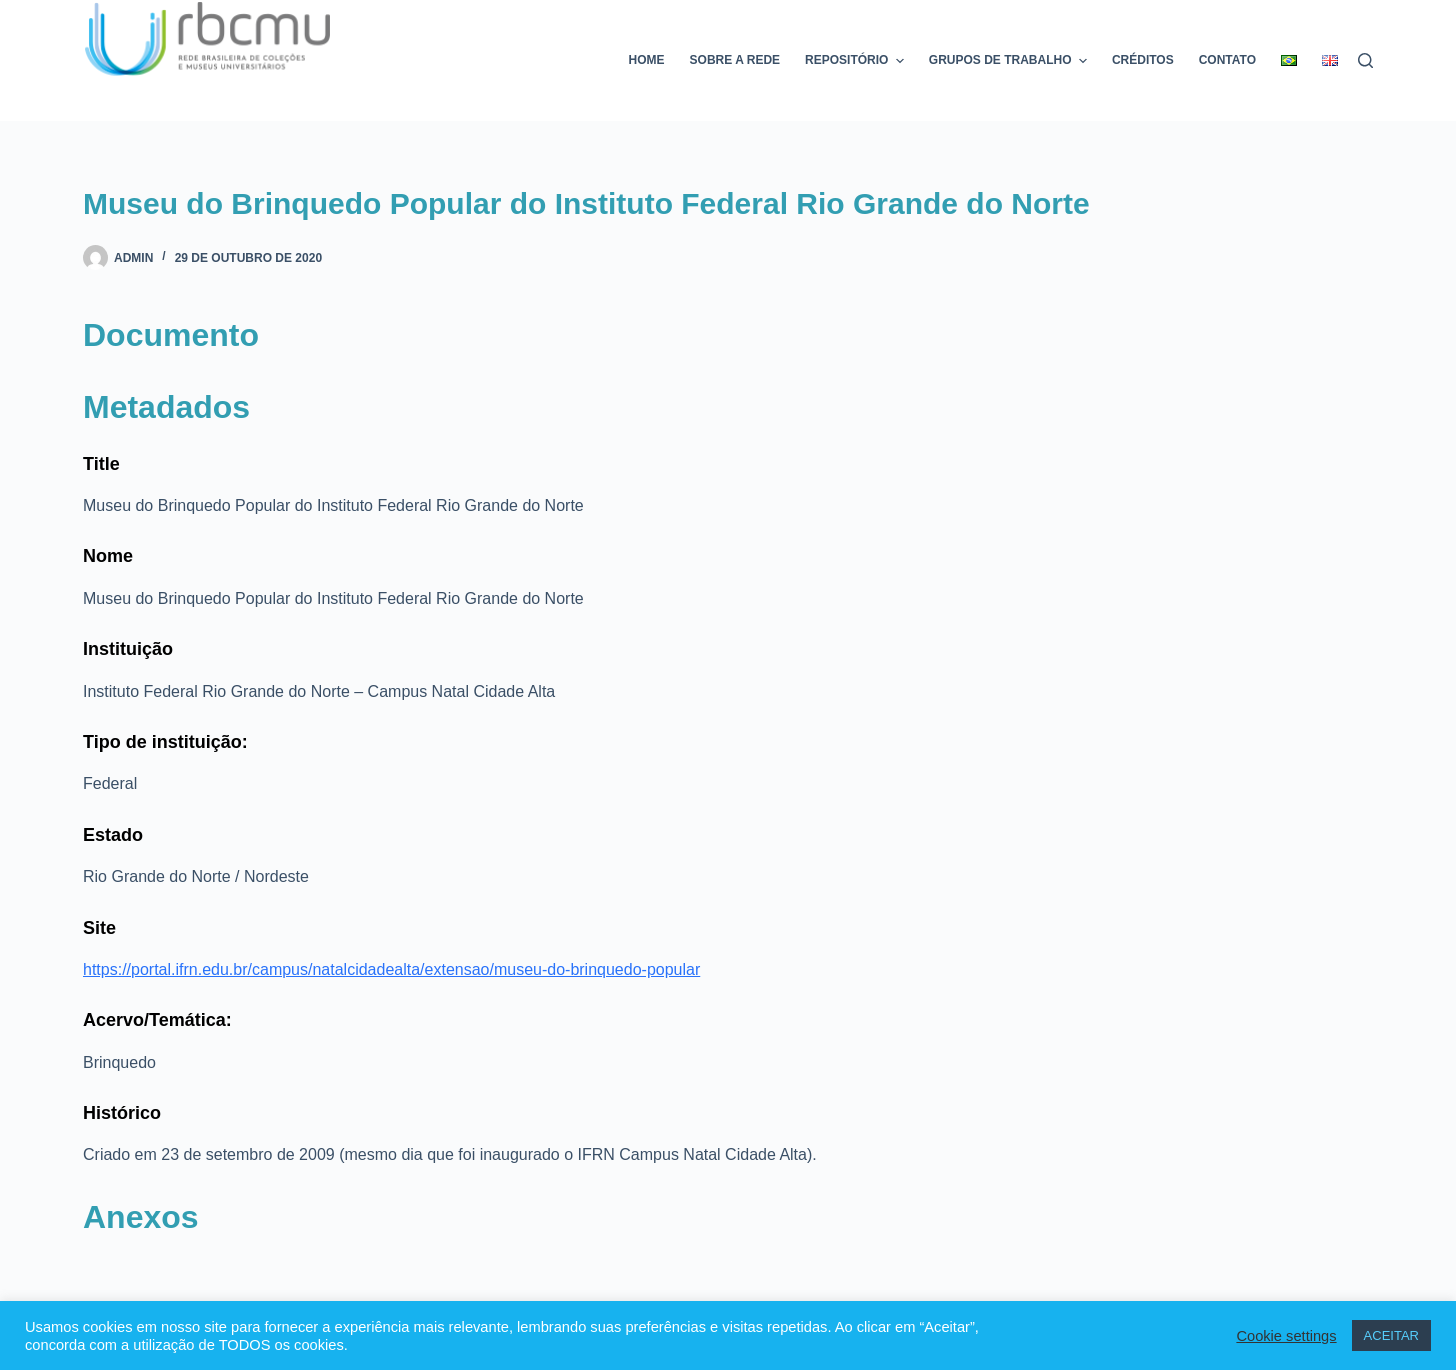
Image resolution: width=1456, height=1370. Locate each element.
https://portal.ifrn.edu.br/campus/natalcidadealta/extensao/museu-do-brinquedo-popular (391, 969)
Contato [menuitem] (1227, 60)
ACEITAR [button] (1391, 1335)
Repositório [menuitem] (857, 61)
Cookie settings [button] (1286, 1336)
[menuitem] (1289, 60)
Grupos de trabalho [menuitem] (1010, 61)
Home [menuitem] (647, 60)
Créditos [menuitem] (1143, 60)
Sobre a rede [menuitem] (735, 60)
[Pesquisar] (1365, 60)
